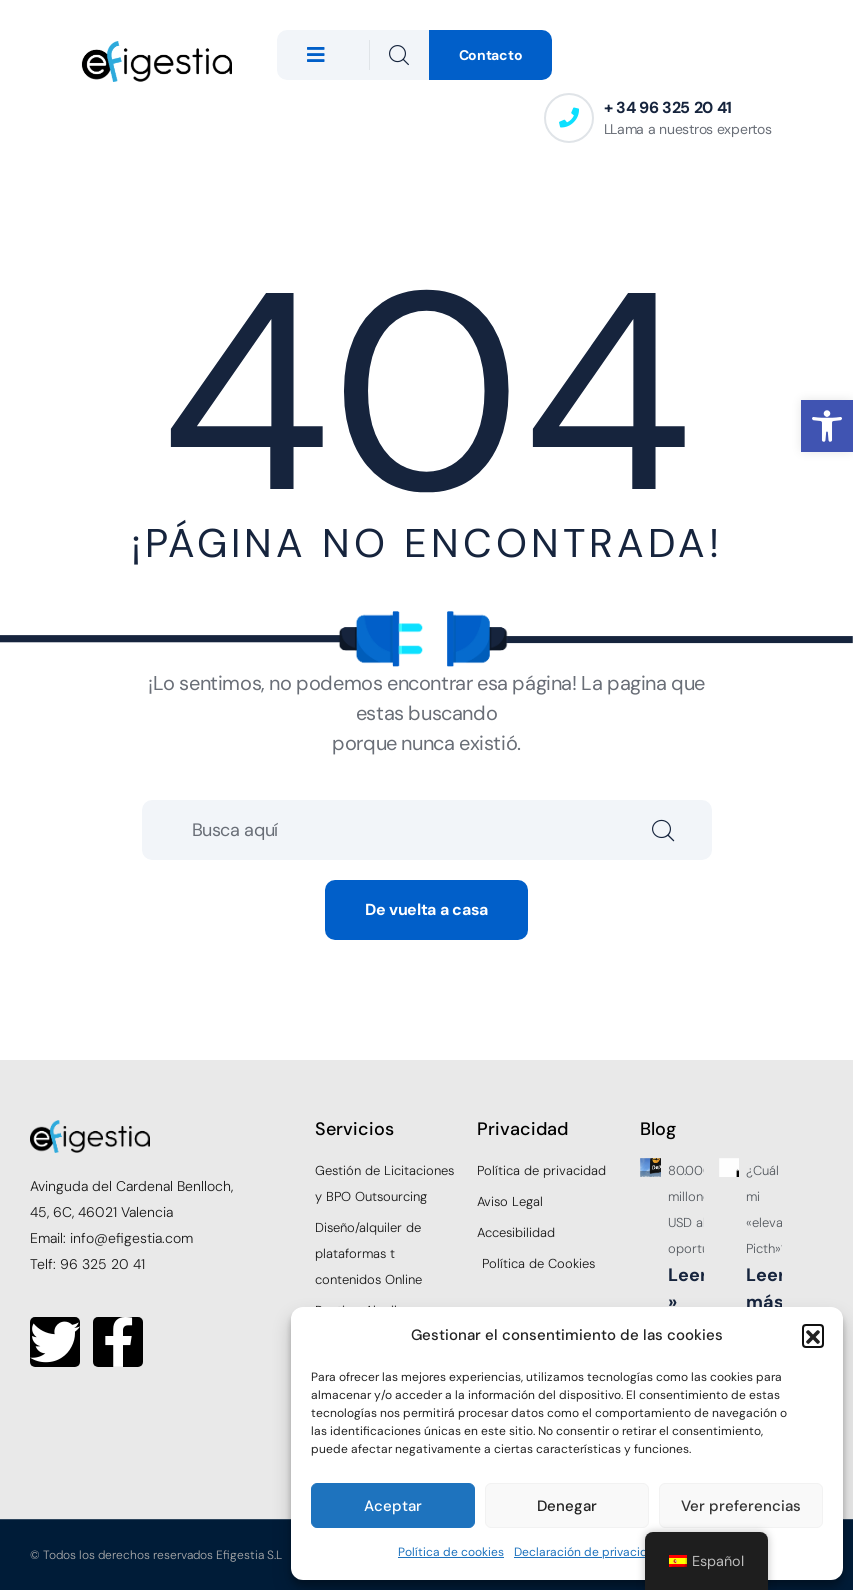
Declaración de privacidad (588, 1552)
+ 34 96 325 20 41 (668, 107)
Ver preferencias (741, 1506)
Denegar (567, 1506)
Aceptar (393, 1506)
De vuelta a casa (426, 909)
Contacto (491, 55)
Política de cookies (451, 1552)
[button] (827, 426)
